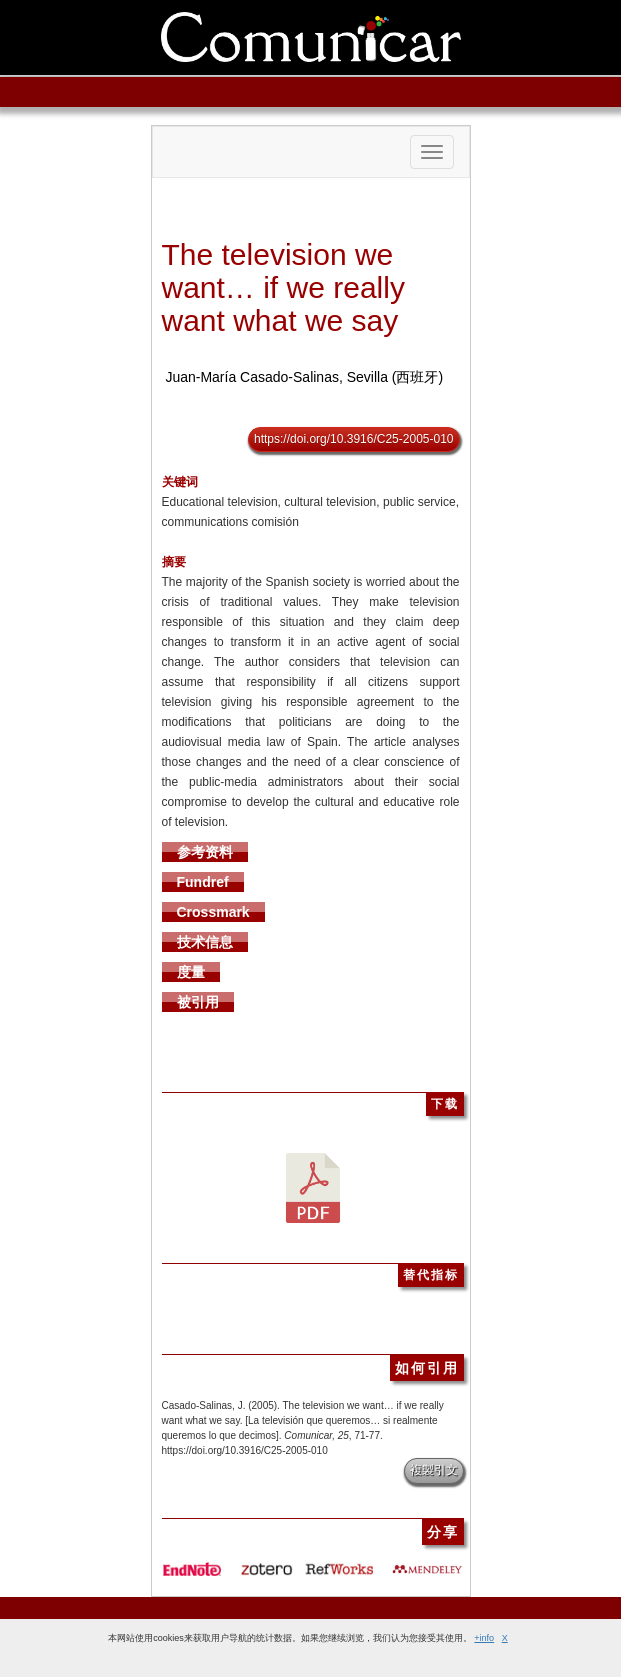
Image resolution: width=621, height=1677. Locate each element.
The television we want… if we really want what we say (283, 287)
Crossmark (213, 912)
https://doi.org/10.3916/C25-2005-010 (353, 439)
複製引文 (434, 1470)
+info (484, 1638)
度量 (191, 972)
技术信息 (205, 942)
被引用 (198, 1002)
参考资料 (205, 852)
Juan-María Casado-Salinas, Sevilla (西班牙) (304, 377)
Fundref (203, 882)
